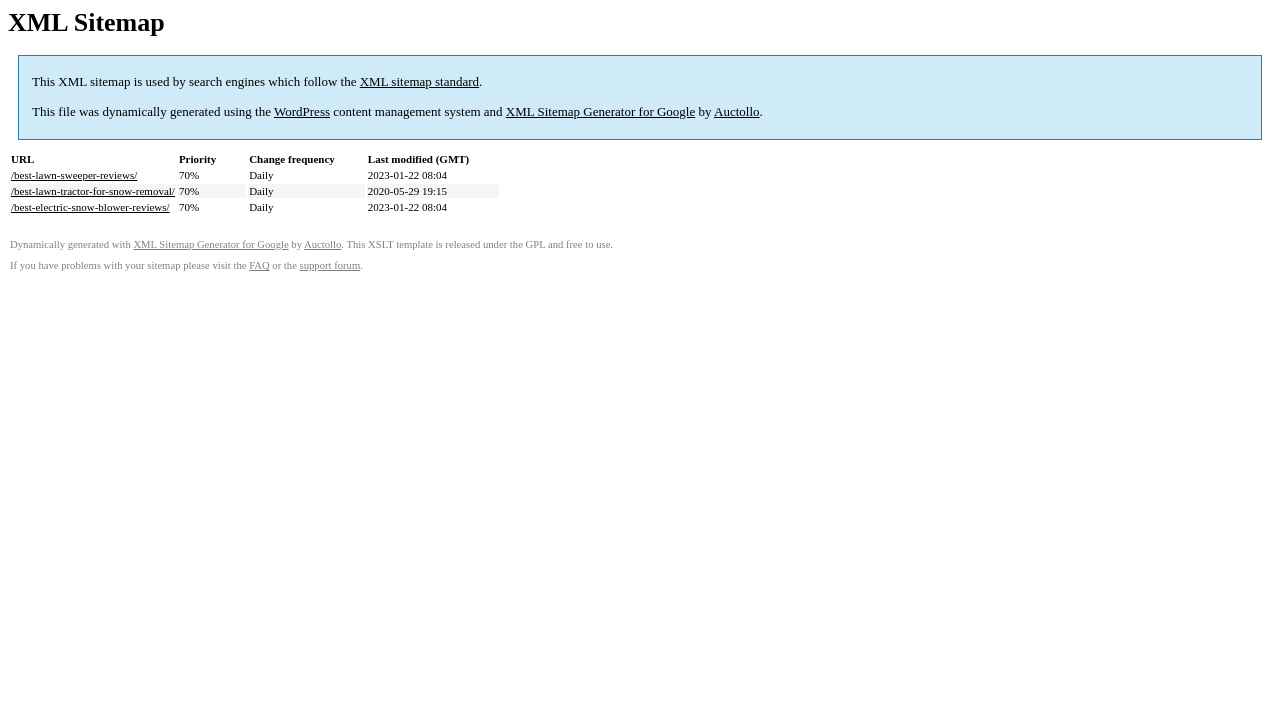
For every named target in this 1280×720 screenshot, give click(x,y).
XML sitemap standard (419, 81)
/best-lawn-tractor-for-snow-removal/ (93, 191)
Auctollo (737, 111)
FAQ (259, 265)
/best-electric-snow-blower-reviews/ (90, 207)
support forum (330, 265)
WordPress (302, 111)
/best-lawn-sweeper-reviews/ (74, 175)
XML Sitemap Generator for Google (600, 111)
